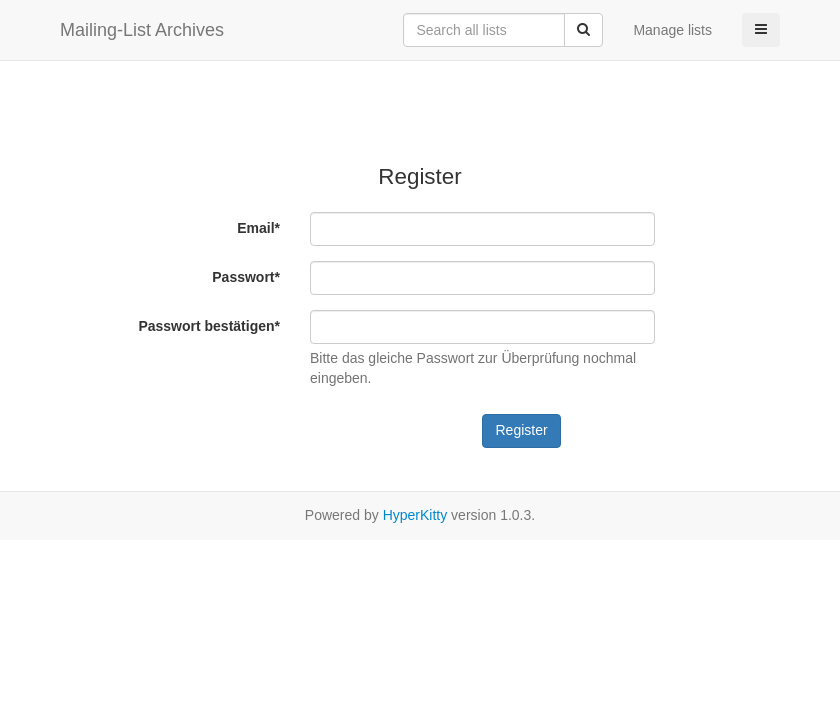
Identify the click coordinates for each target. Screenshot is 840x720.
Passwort (246, 277)
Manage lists (672, 30)
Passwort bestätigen (209, 326)
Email (258, 228)
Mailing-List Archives (142, 30)
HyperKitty (415, 515)
